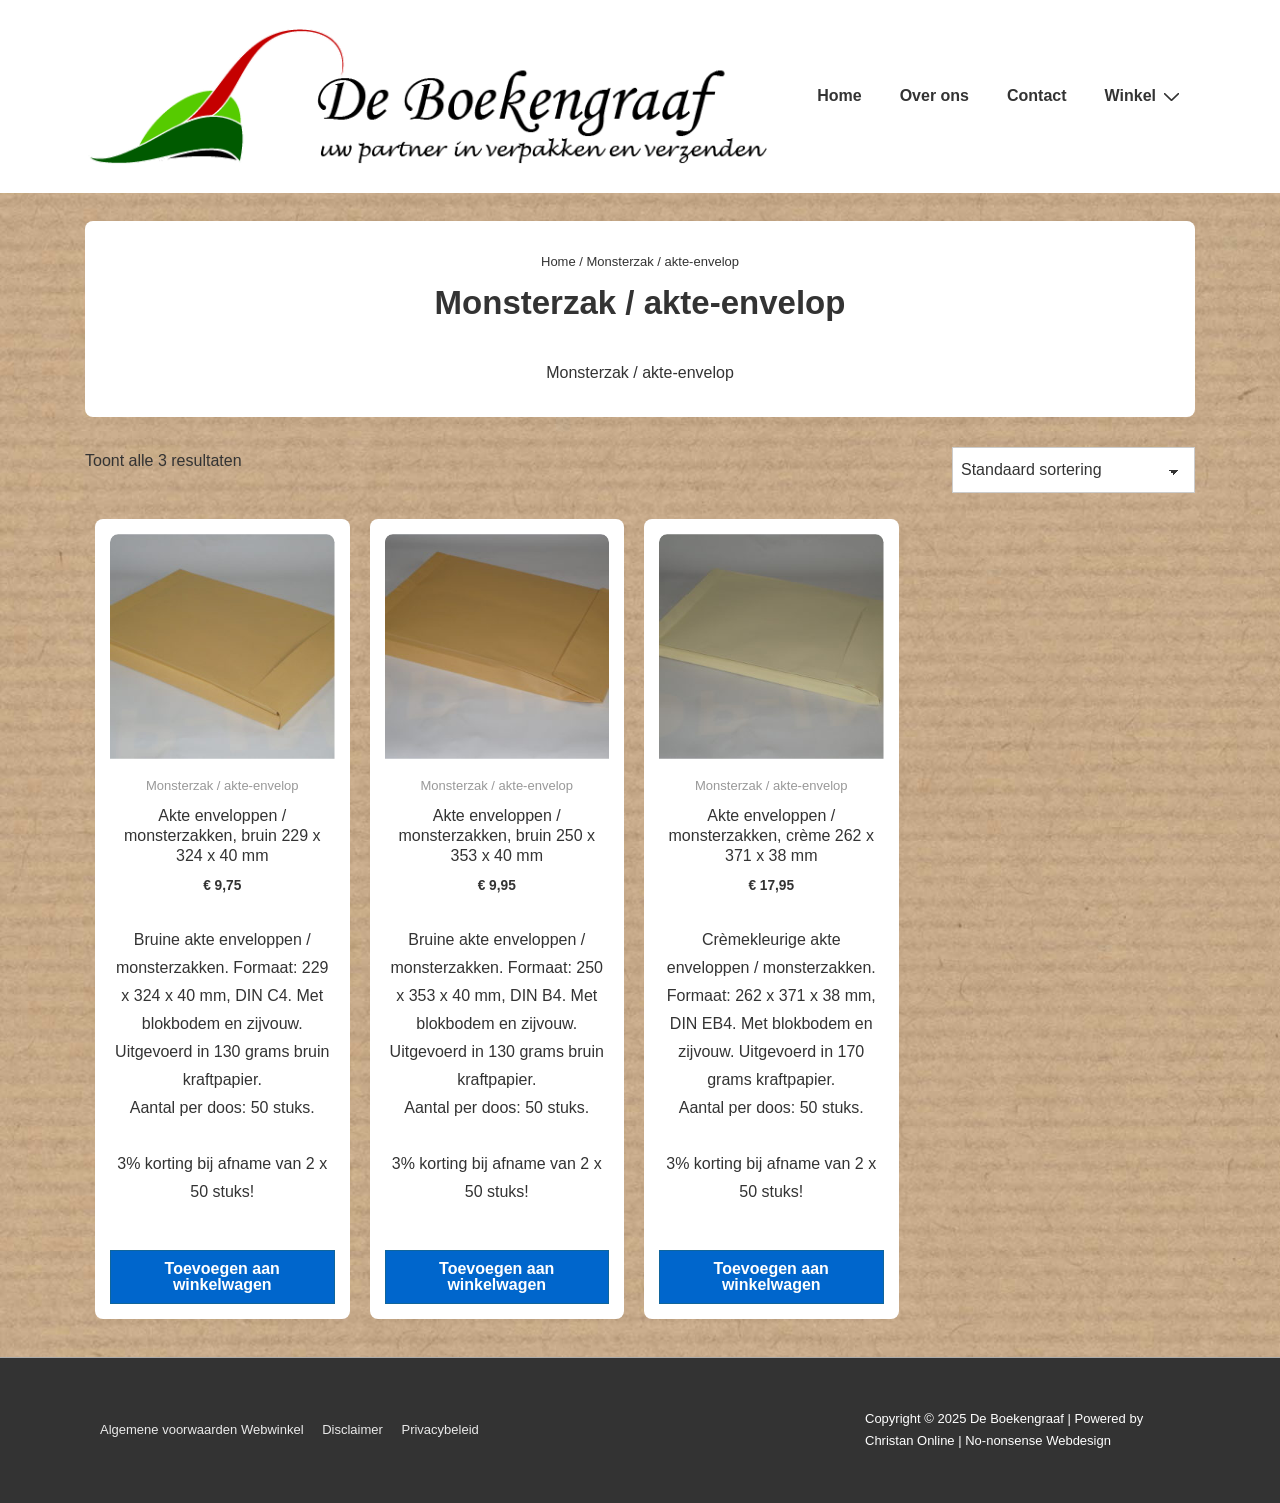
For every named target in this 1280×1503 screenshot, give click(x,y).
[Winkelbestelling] (1073, 470)
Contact (1037, 95)
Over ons (934, 95)
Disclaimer (352, 1429)
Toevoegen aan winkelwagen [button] (222, 1276)
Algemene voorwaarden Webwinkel (202, 1429)
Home (839, 95)
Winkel (1145, 96)
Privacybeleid (439, 1429)
